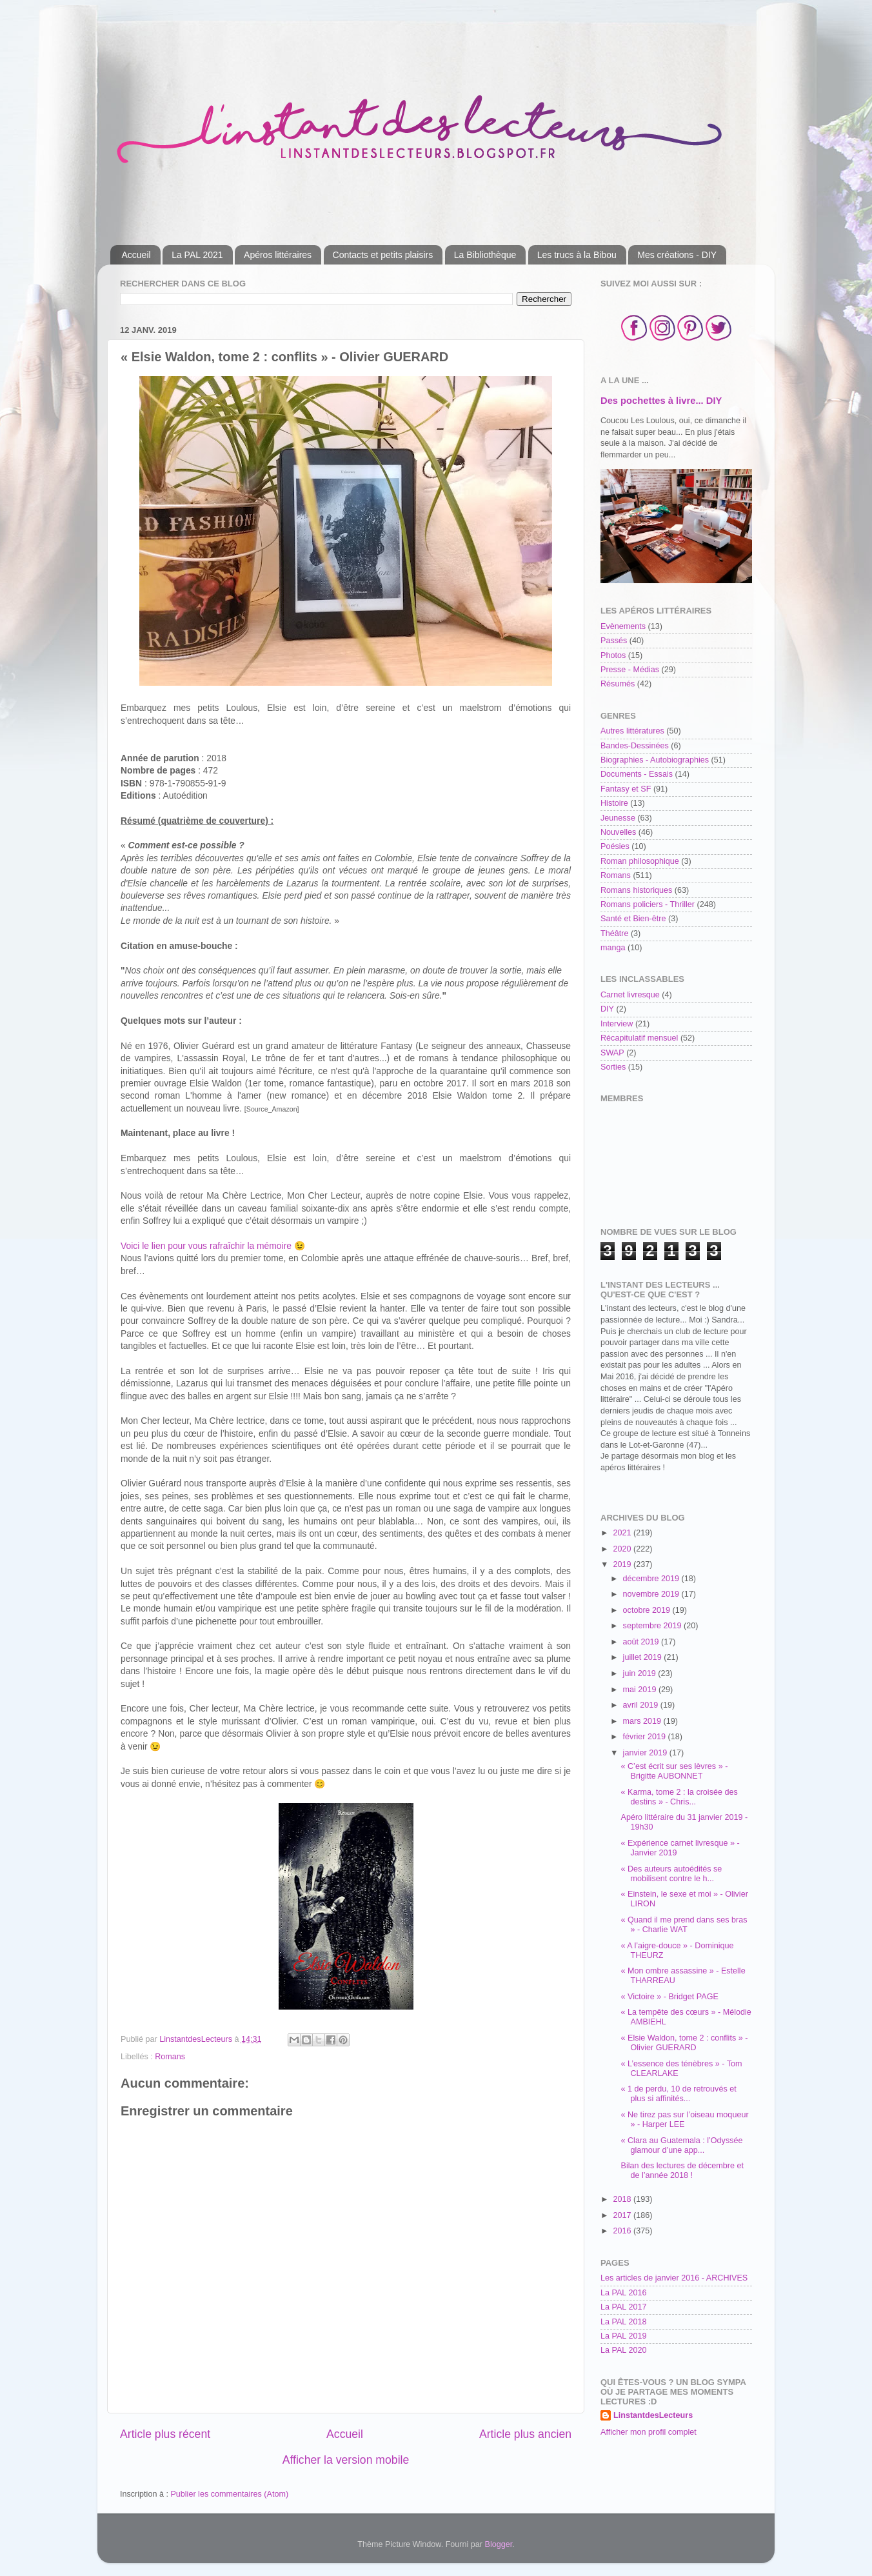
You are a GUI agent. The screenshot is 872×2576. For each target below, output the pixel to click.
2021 (623, 1532)
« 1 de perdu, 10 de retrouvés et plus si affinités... (678, 2093)
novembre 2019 (652, 1594)
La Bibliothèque (485, 255)
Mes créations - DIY (677, 255)
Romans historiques (636, 890)
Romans (170, 2056)
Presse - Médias (629, 669)
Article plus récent (165, 2434)
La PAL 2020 (623, 2350)
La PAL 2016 (623, 2292)
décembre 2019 (652, 1578)
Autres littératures (632, 730)
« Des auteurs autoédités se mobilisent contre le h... (671, 1873)
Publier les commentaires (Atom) (229, 2494)
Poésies (614, 846)
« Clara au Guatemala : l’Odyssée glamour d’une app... (681, 2145)
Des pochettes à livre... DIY (661, 400)
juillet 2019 (643, 1657)
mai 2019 (641, 1689)
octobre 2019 (648, 1610)
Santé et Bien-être (633, 918)
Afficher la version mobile (346, 2459)
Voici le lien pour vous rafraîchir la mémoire (206, 1246)
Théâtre (614, 933)
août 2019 (642, 1641)
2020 (623, 1548)
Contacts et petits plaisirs (383, 255)
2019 (623, 1564)
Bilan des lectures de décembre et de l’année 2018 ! (681, 2170)
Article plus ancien (525, 2434)
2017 (623, 2215)
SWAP (612, 1052)
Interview (616, 1023)
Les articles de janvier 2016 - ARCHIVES (674, 2277)
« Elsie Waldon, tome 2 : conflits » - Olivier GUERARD (684, 2042)
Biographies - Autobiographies (654, 759)
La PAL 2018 (623, 2321)
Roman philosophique (639, 861)
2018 (623, 2199)
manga (613, 947)
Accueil (136, 255)
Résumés (617, 683)
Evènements (623, 626)
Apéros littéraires (278, 255)
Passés (613, 640)
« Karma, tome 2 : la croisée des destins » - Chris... (678, 1797)
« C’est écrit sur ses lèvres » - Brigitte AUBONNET (674, 1771)
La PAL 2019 (623, 2336)
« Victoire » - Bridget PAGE (669, 1996)
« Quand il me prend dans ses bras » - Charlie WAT (683, 1924)
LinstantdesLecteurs (653, 2415)
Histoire (614, 803)
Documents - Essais (636, 774)
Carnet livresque (630, 994)
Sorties (613, 1067)
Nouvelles (618, 832)
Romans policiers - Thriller (647, 904)
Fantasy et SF (625, 789)
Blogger (499, 2544)
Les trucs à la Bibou (577, 255)
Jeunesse (617, 818)
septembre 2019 (653, 1625)
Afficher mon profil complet (648, 2432)
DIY (607, 1008)
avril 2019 (641, 1705)
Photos (613, 655)
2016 (623, 2230)
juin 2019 (641, 1673)
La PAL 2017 (623, 2306)
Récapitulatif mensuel (639, 1038)
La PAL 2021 (197, 255)
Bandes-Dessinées (634, 745)
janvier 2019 (646, 1752)
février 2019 (645, 1736)
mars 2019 (643, 1721)
